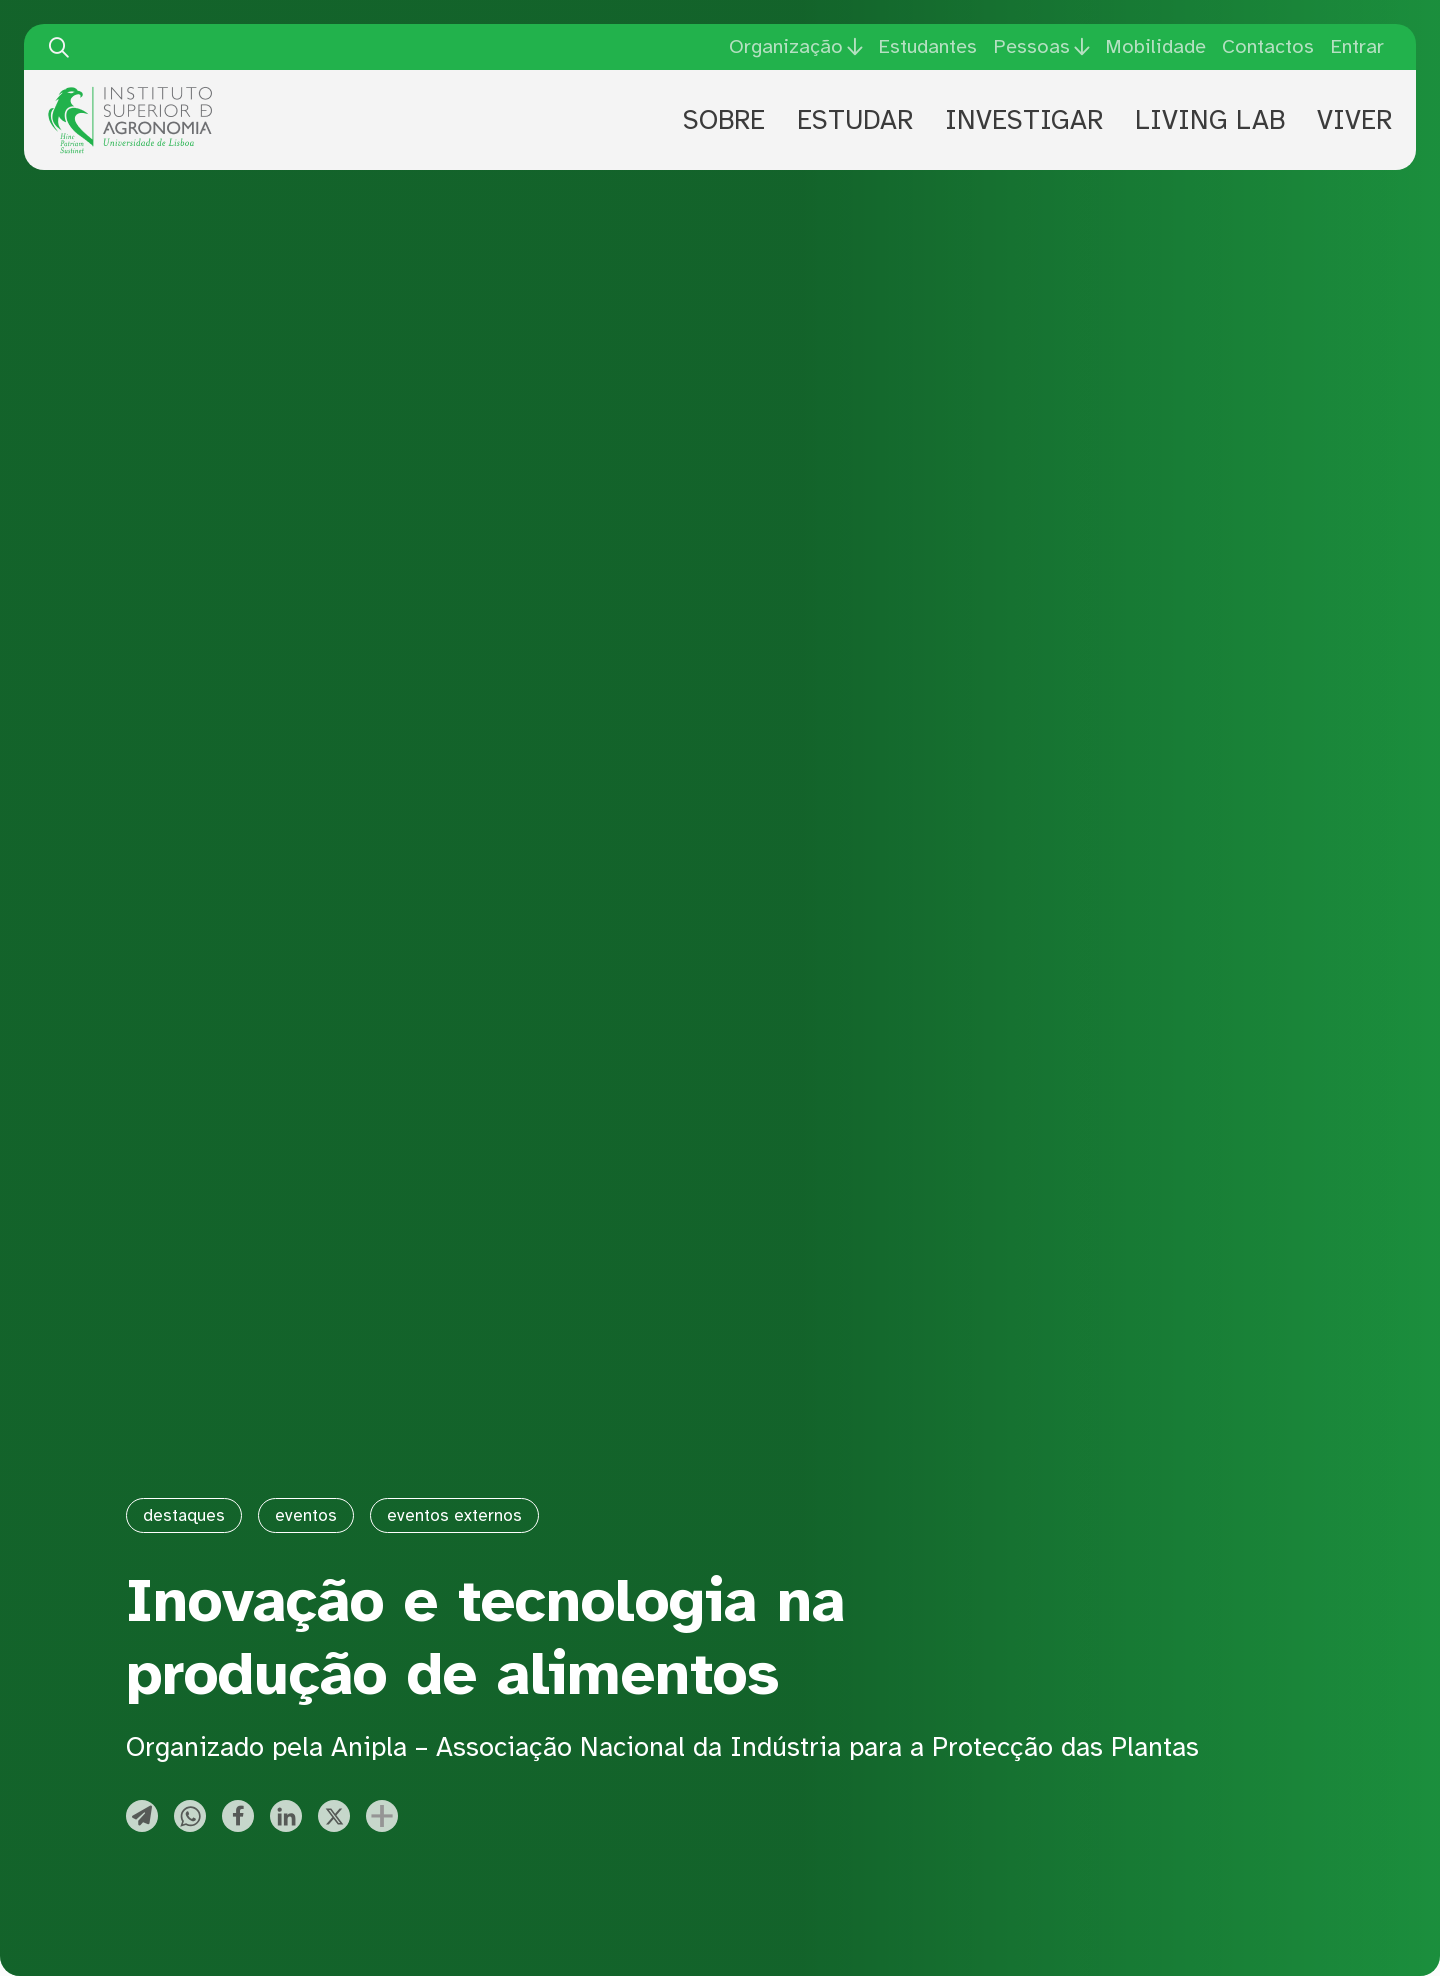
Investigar (1024, 120)
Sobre (724, 120)
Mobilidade (1155, 46)
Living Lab (1210, 120)
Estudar (855, 120)
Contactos (1268, 46)
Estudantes (927, 46)
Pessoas (1031, 47)
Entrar (1357, 46)
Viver (1354, 120)
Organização (786, 47)
